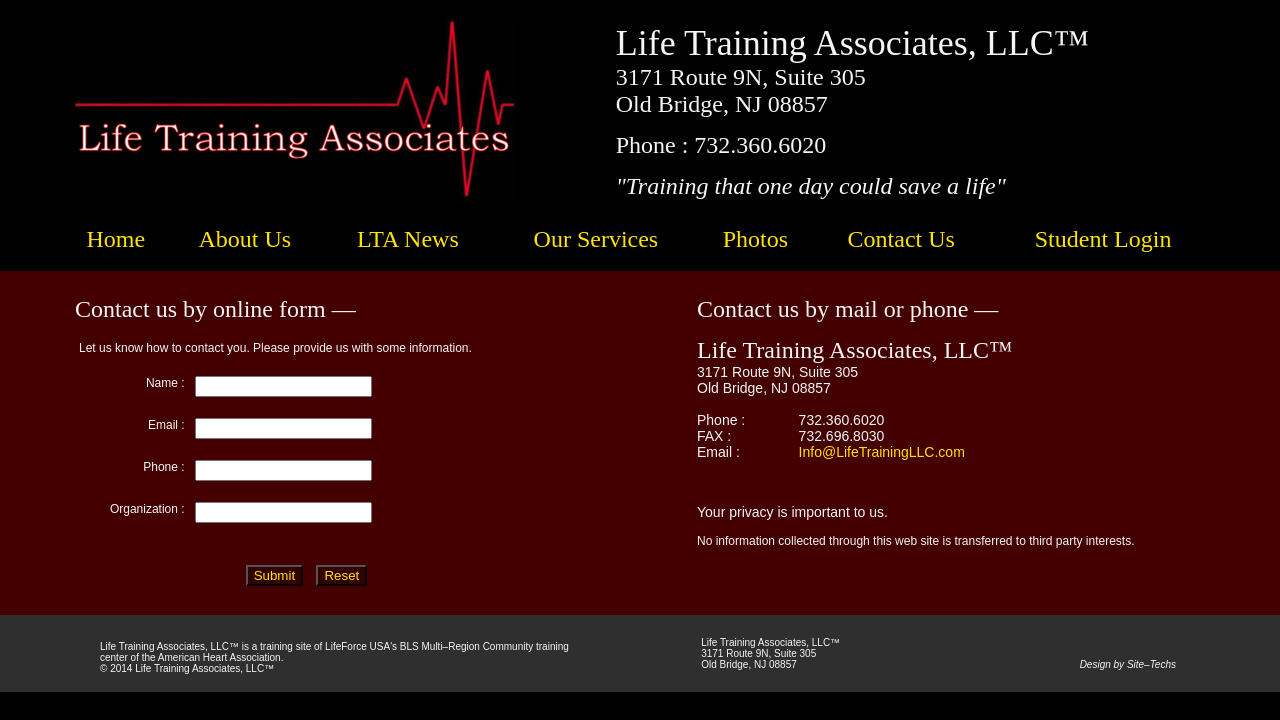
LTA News (408, 239)
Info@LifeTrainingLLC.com (882, 452)
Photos (755, 239)
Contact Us (901, 239)
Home (115, 239)
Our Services (596, 239)
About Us (244, 239)
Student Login (1103, 239)
